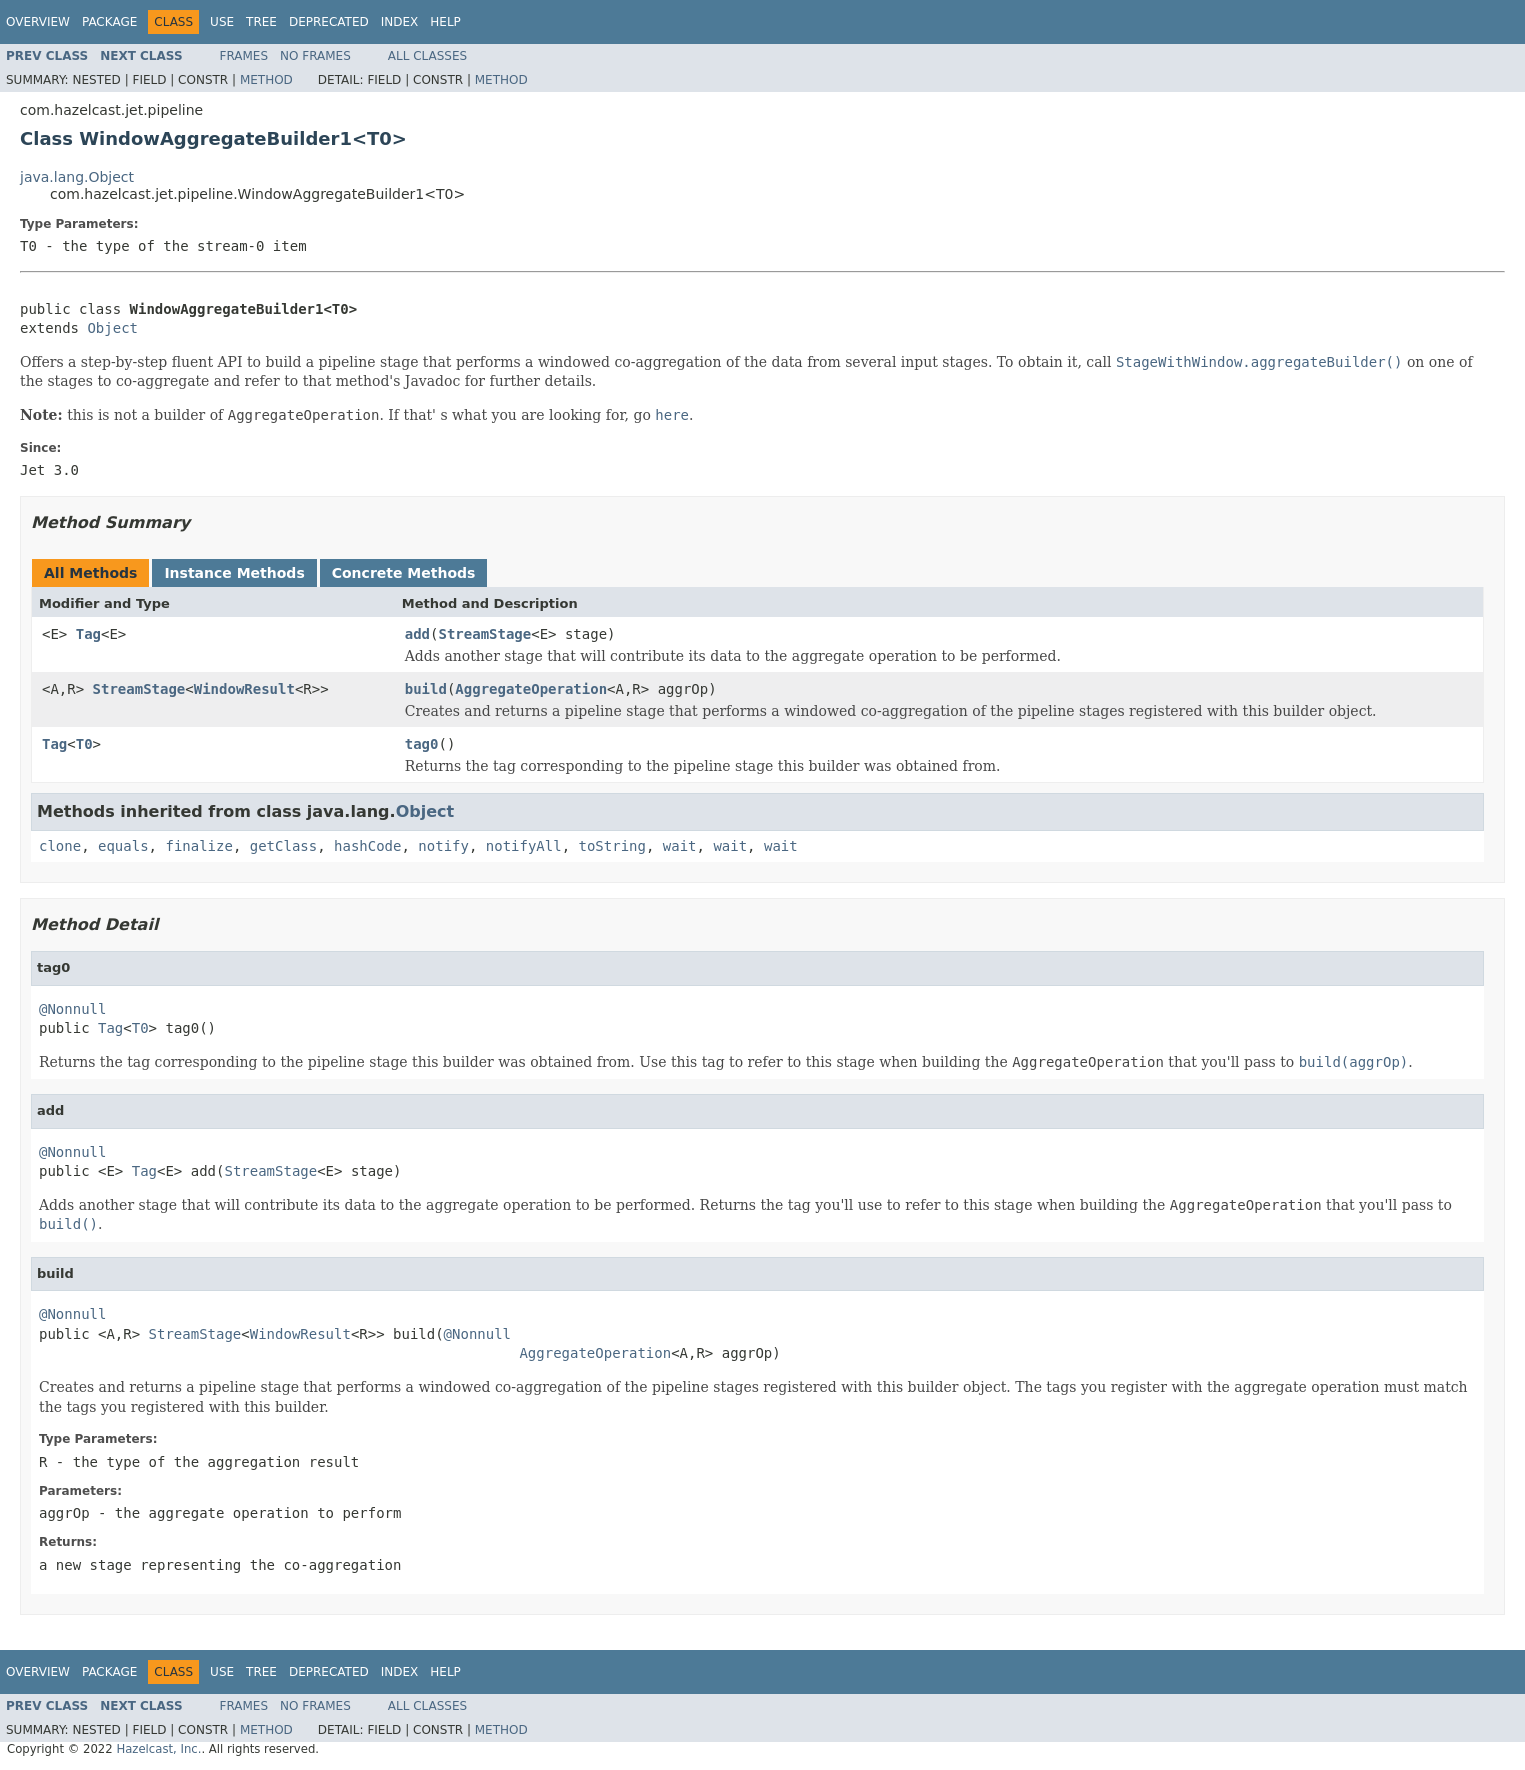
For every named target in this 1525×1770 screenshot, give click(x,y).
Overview (38, 22)
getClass (283, 846)
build (426, 689)
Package (109, 22)
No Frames (315, 56)
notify (443, 846)
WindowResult (244, 689)
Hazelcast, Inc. (158, 1749)
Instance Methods (234, 573)
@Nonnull (72, 1009)
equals (123, 846)
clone (60, 846)
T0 (84, 744)
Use (222, 22)
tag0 (422, 744)
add (417, 634)
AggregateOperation (531, 689)
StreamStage (484, 634)
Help (445, 22)
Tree (261, 22)
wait (680, 846)
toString (612, 846)
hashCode (367, 846)
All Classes (427, 56)
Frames (244, 56)
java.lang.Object (77, 177)
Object (112, 328)
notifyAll (524, 846)
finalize (198, 846)
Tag (88, 634)
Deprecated (329, 22)
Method (266, 80)
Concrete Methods (404, 573)
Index (400, 22)
